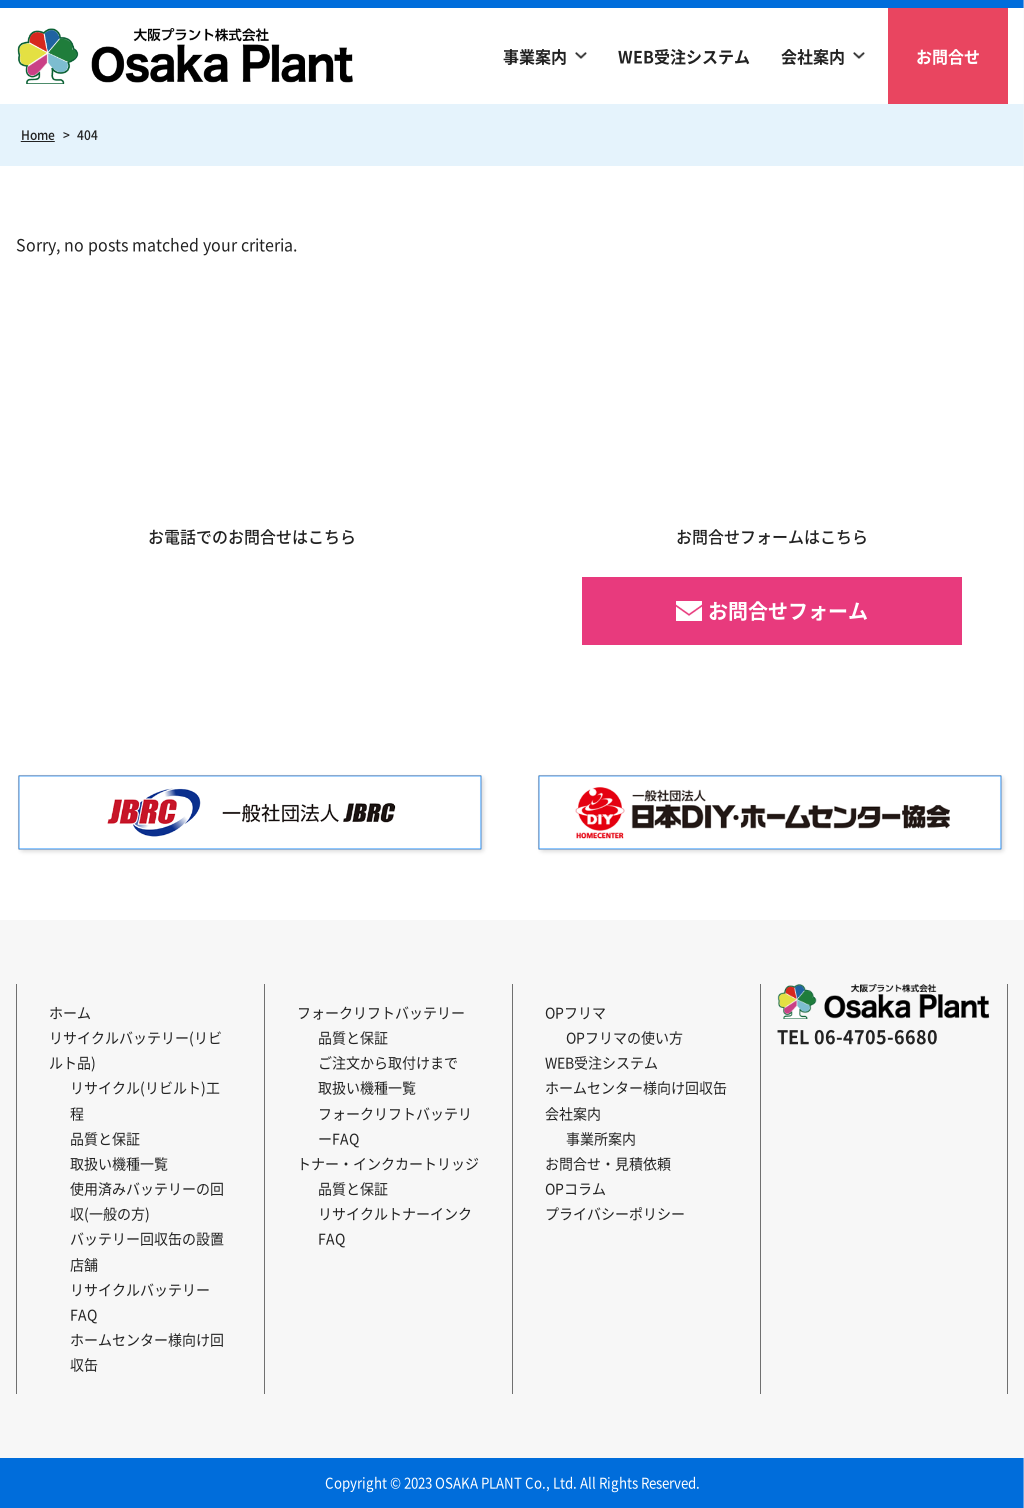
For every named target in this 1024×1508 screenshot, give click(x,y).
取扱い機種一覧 (119, 1163)
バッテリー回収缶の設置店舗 (147, 1250)
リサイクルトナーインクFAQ (395, 1225)
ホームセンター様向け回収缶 (147, 1351)
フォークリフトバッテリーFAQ (395, 1125)
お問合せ (948, 56)
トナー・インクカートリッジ (388, 1163)
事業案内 (535, 56)
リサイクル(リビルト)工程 (145, 1099)
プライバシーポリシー (615, 1213)
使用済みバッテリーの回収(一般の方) (147, 1200)
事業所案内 (601, 1138)
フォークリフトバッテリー (381, 1012)
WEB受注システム (684, 56)
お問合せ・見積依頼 (608, 1163)
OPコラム (575, 1188)
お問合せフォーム (788, 610)
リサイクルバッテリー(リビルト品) (135, 1049)
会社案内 (813, 56)
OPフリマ (575, 1012)
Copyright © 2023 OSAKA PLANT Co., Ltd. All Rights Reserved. (512, 1482)
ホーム (70, 1012)
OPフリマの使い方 (624, 1037)
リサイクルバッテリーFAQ (140, 1301)
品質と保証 (105, 1138)
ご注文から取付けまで (388, 1062)
